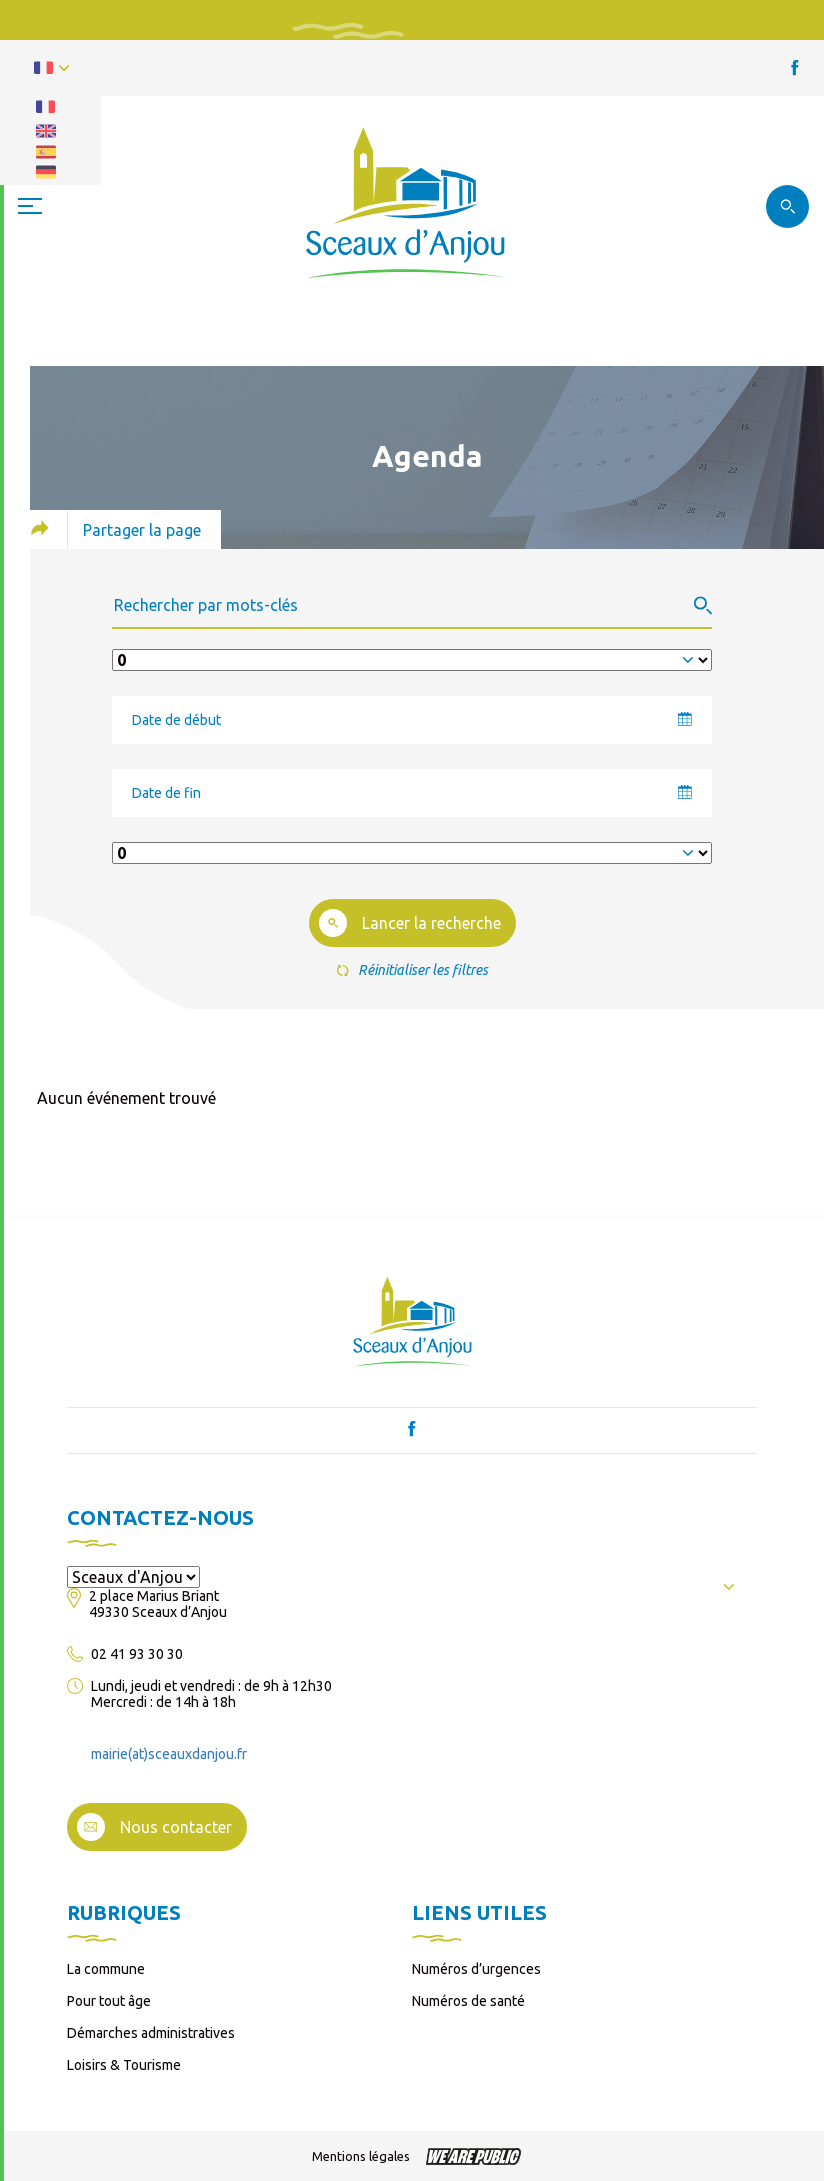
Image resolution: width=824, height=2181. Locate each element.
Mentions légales (361, 2156)
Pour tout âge (109, 2001)
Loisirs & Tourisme (124, 2065)
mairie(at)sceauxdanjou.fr (169, 1754)
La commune (106, 1969)
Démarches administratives (151, 2033)
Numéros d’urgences (476, 1969)
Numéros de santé (468, 2001)
